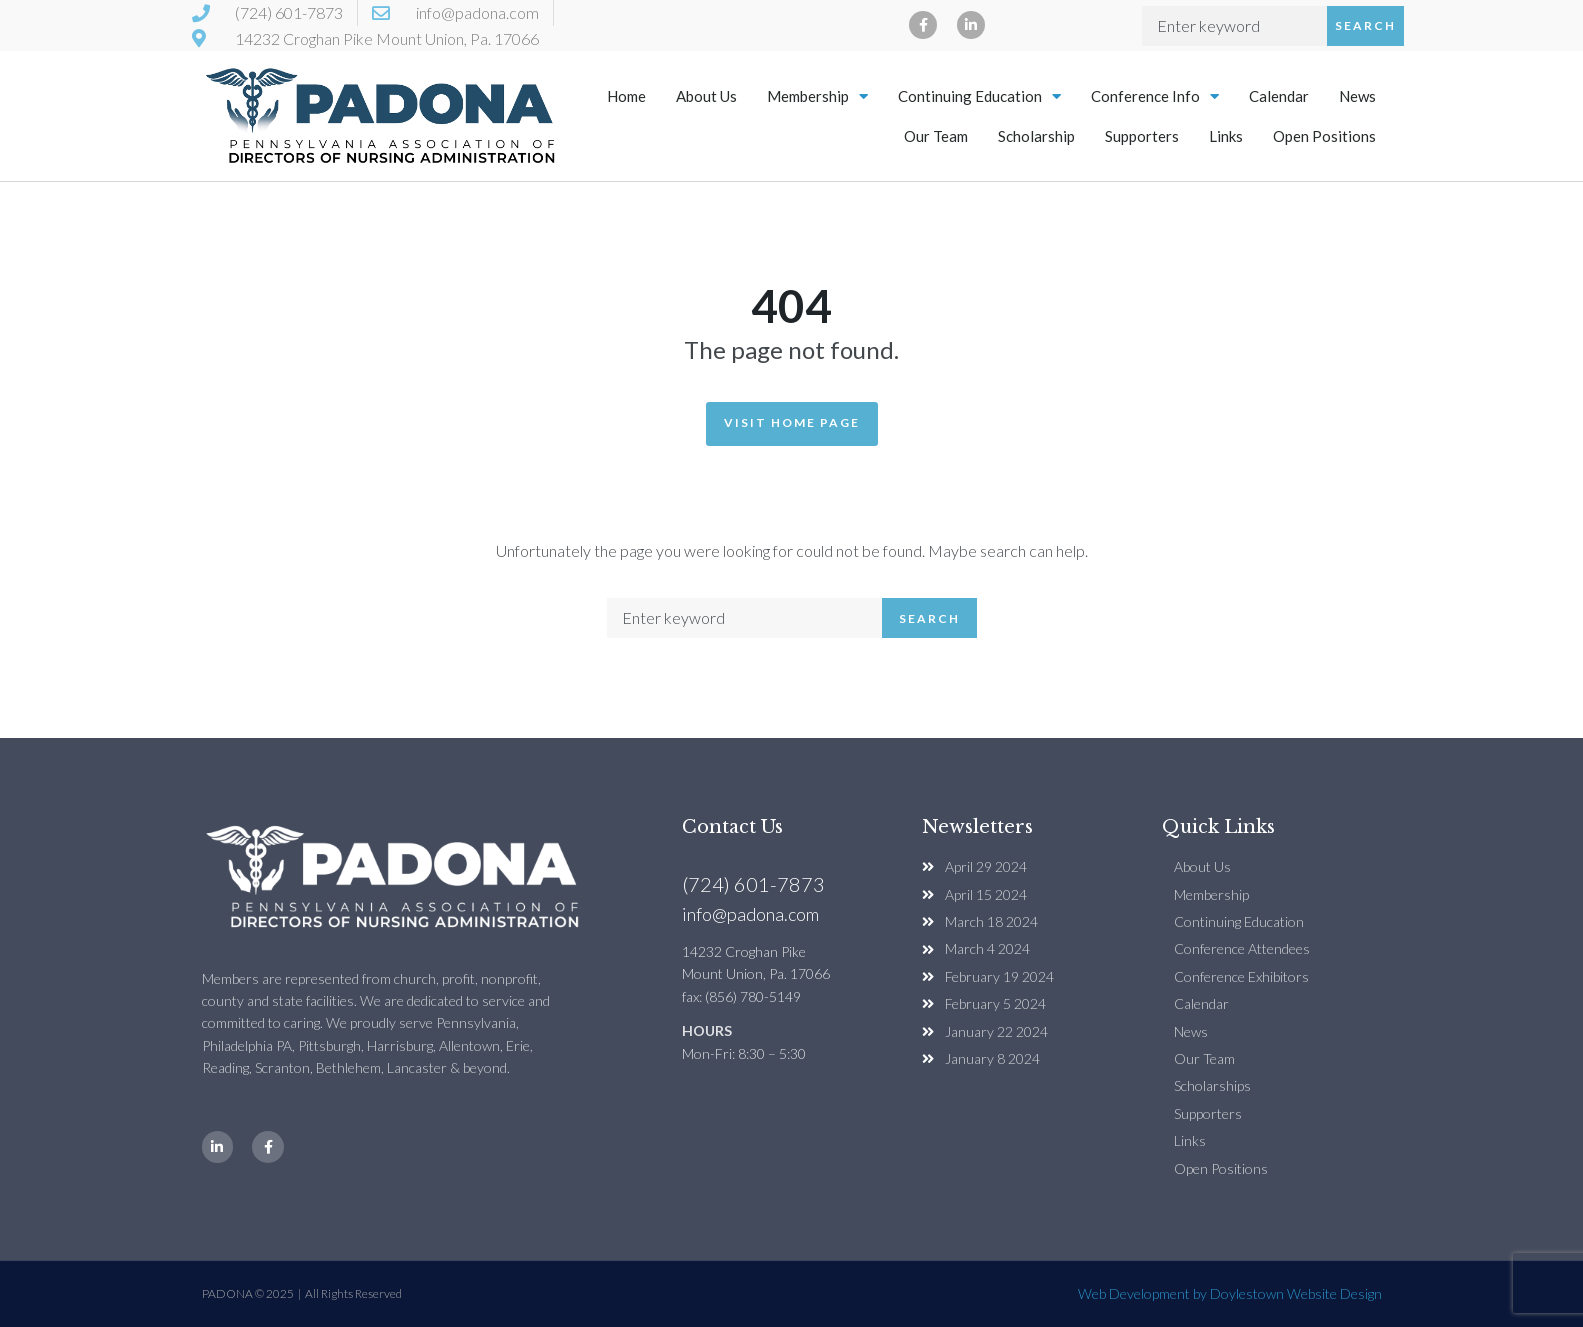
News (1357, 96)
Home (626, 96)
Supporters (1142, 136)
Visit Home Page (792, 422)
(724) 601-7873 (753, 884)
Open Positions (1324, 136)
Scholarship (1036, 136)
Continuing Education (979, 96)
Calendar (1279, 96)
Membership (817, 96)
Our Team (936, 136)
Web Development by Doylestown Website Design (1230, 1293)
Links (1226, 136)
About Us (706, 96)
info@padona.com (750, 914)
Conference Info (1155, 96)
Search (1365, 25)
